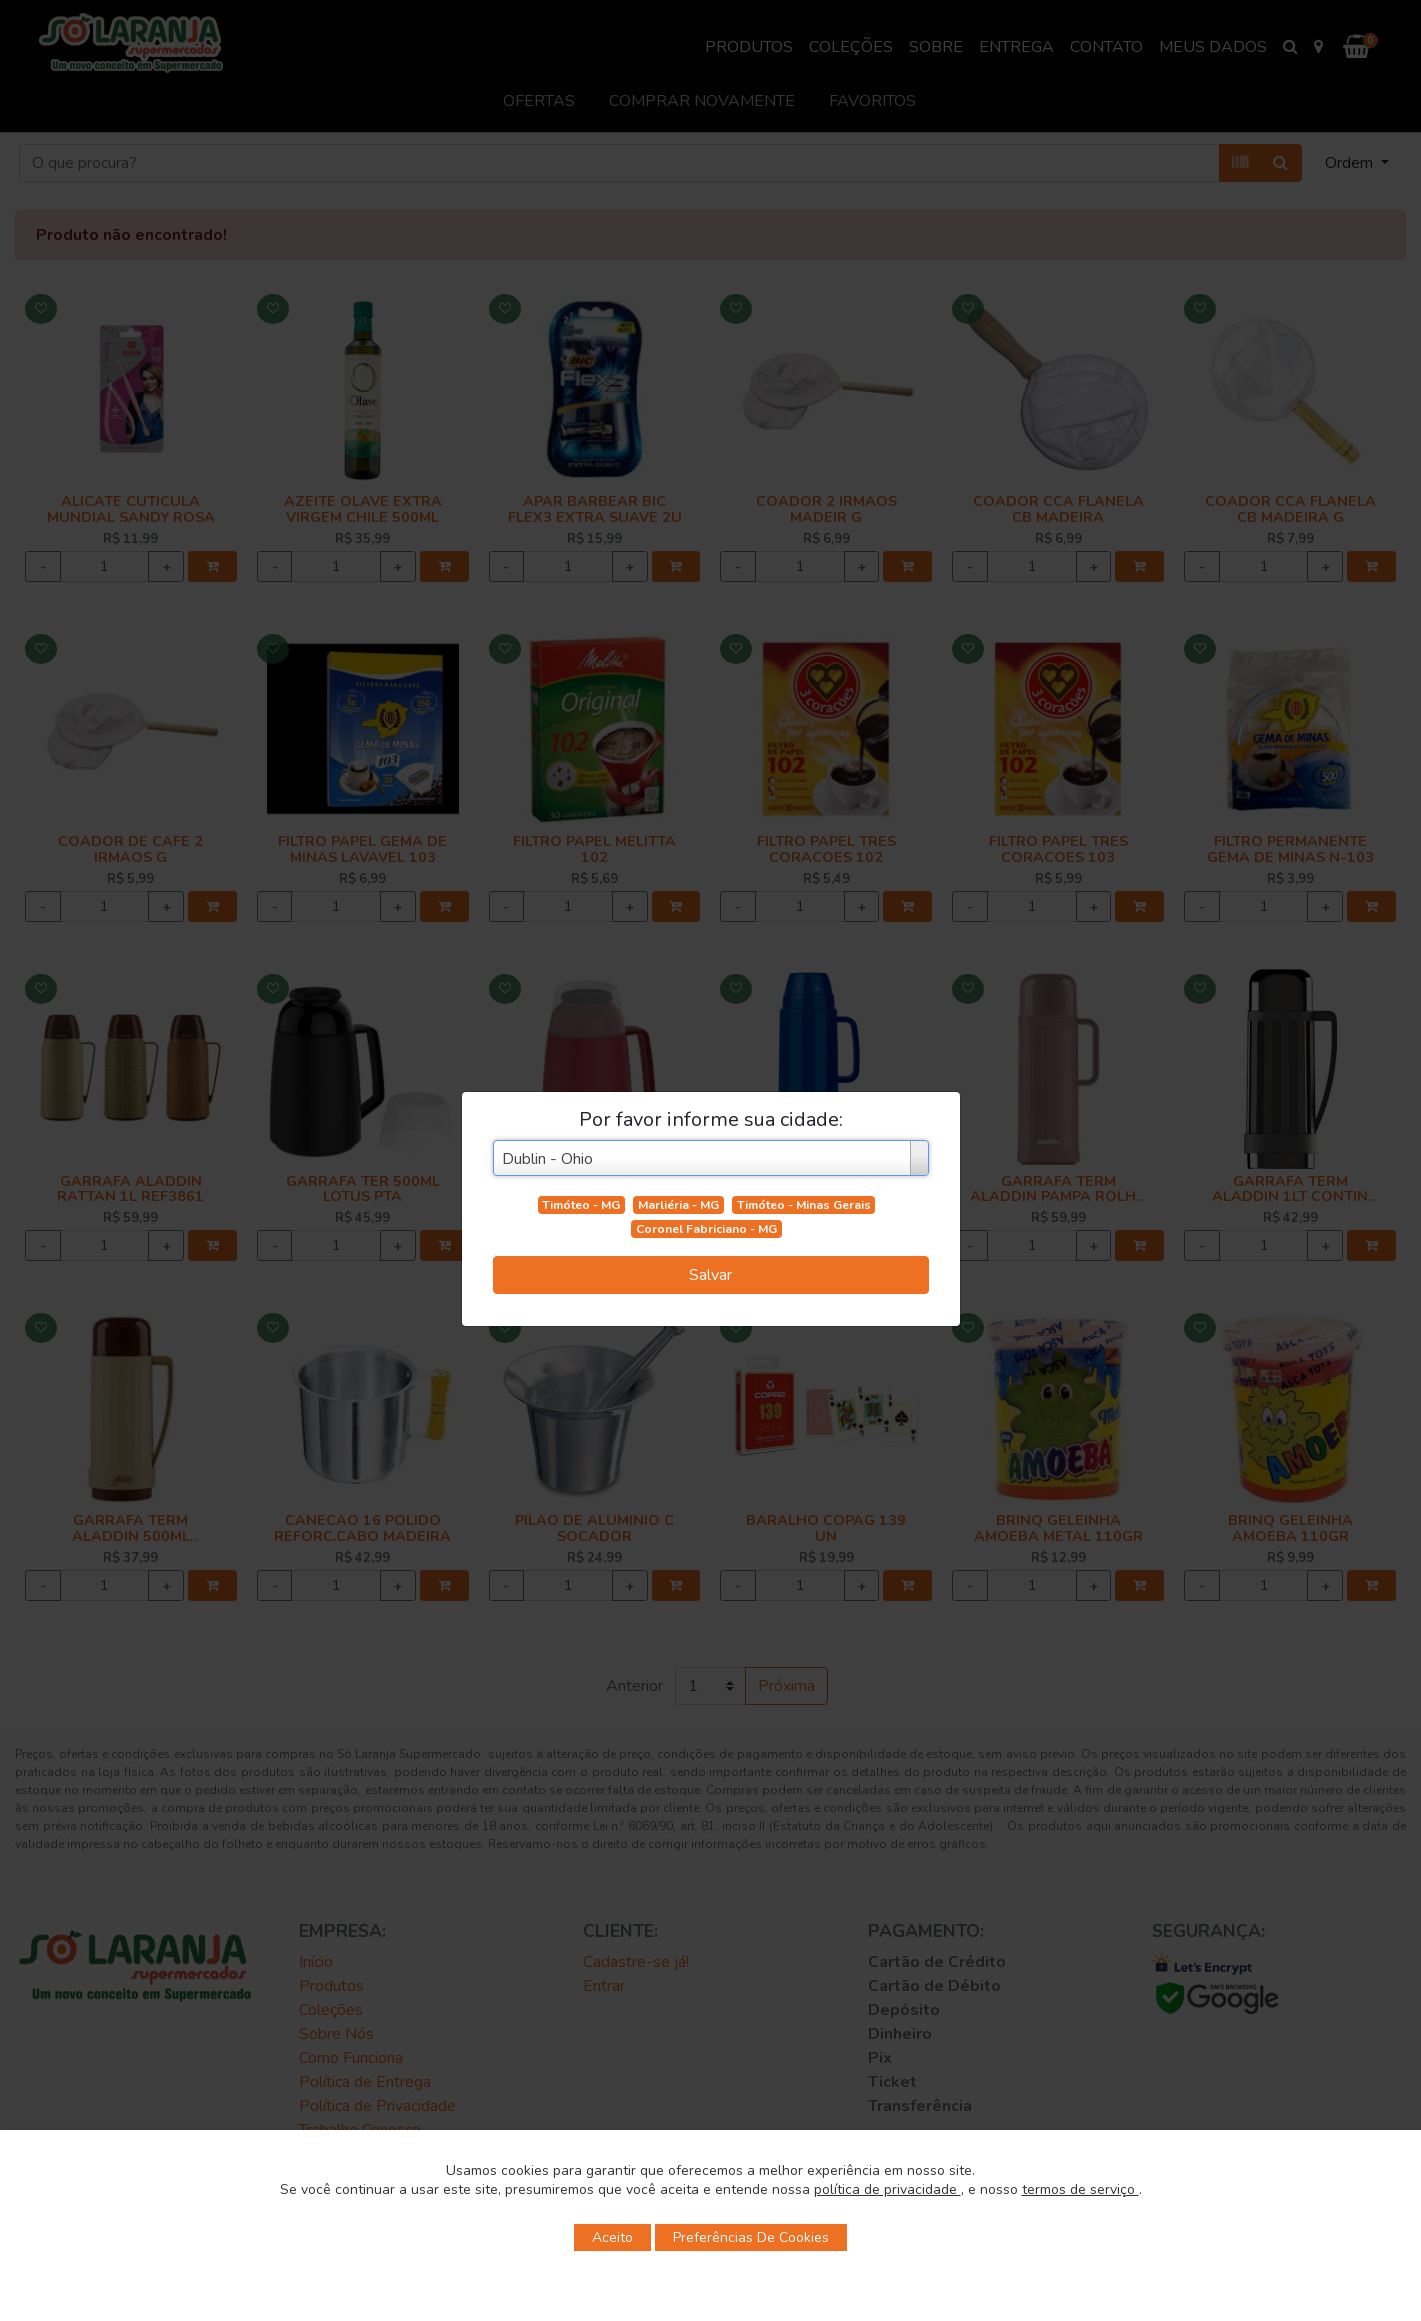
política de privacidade (887, 2189)
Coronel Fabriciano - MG (706, 1229)
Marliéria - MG (678, 1205)
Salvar (710, 1275)
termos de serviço (1080, 2189)
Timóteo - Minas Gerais (804, 1205)
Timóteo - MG (581, 1205)
